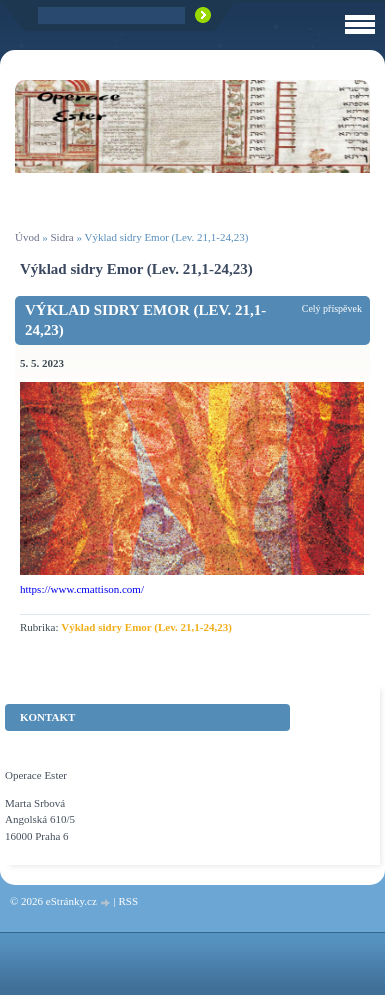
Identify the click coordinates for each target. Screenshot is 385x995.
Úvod (27, 237)
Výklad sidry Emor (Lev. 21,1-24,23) (145, 320)
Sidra (61, 237)
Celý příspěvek (332, 308)
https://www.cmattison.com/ (82, 589)
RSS (128, 901)
